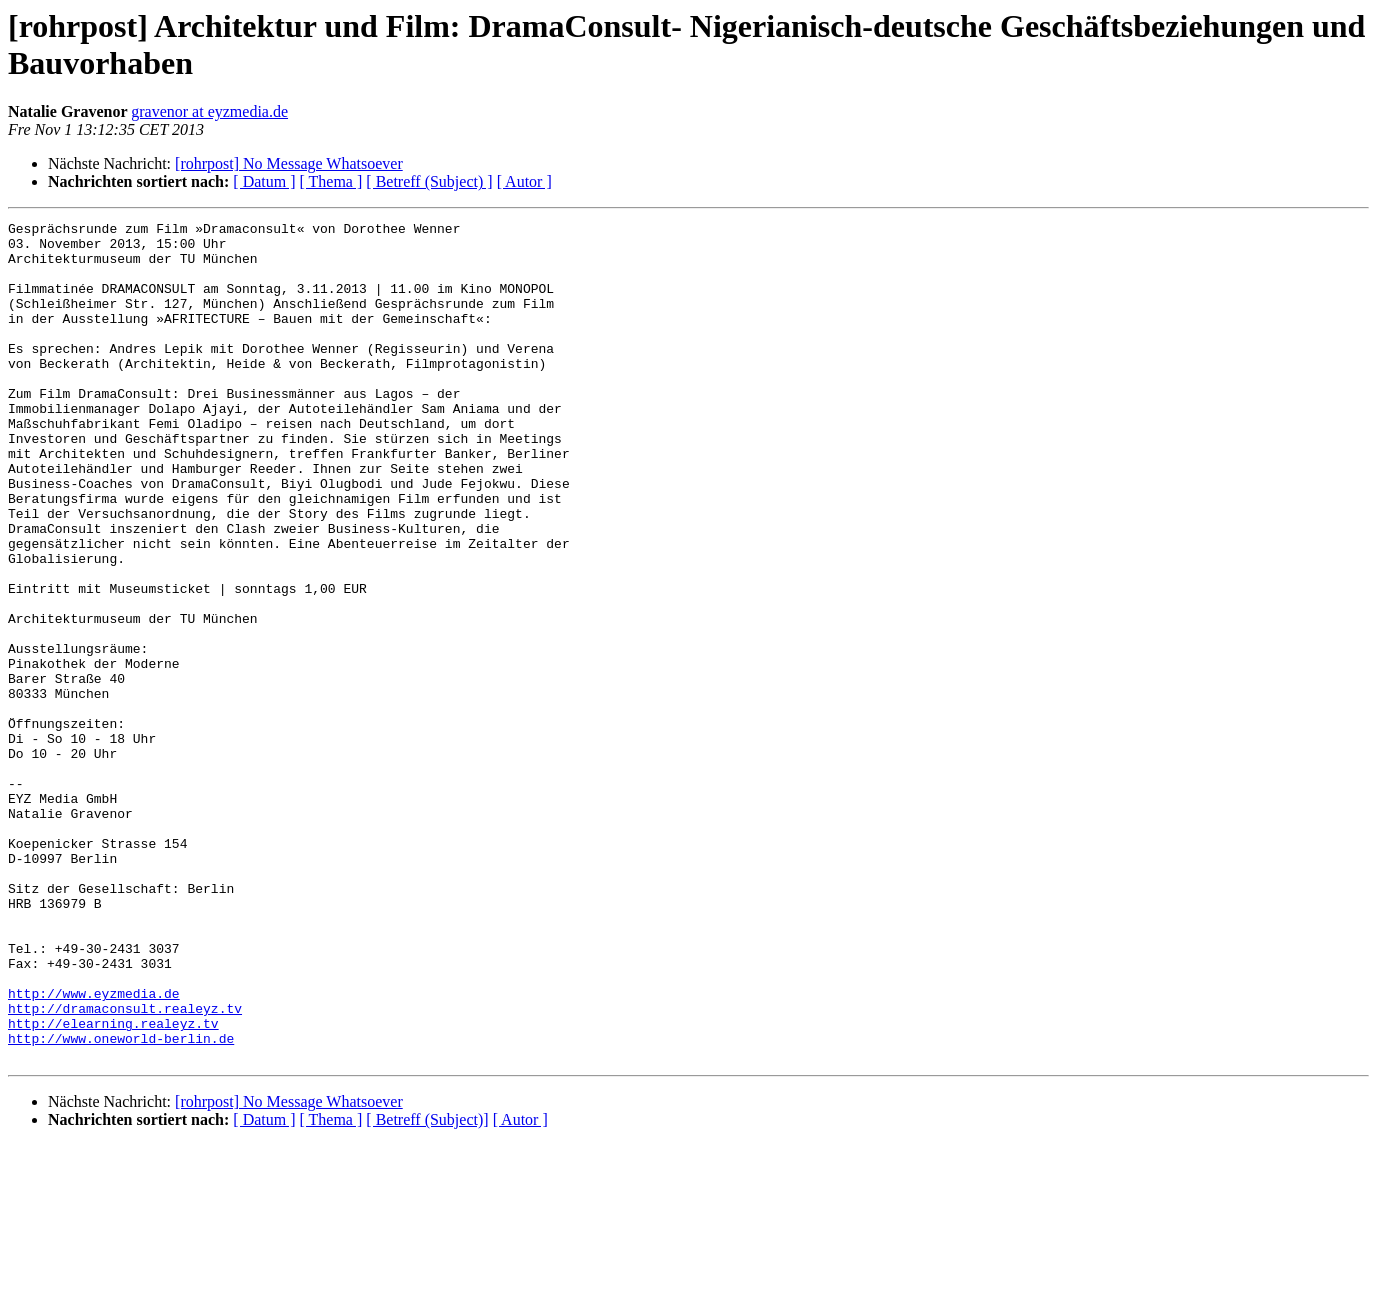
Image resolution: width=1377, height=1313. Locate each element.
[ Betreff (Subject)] (427, 1287)
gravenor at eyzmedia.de (209, 111)
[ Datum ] (264, 181)
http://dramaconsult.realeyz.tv (125, 1167)
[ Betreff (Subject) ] (429, 181)
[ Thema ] (331, 181)
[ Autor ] (524, 181)
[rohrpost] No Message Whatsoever (289, 163)
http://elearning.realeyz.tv (113, 1185)
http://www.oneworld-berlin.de (121, 1203)
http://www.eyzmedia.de (94, 1149)
